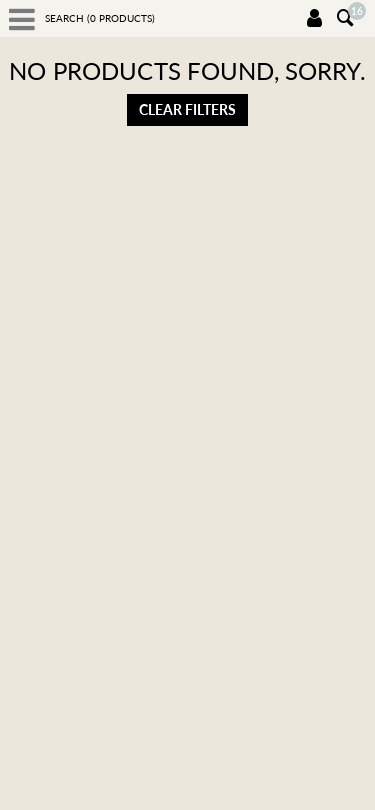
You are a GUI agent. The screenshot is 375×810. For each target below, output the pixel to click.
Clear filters (187, 109)
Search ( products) (100, 18)
